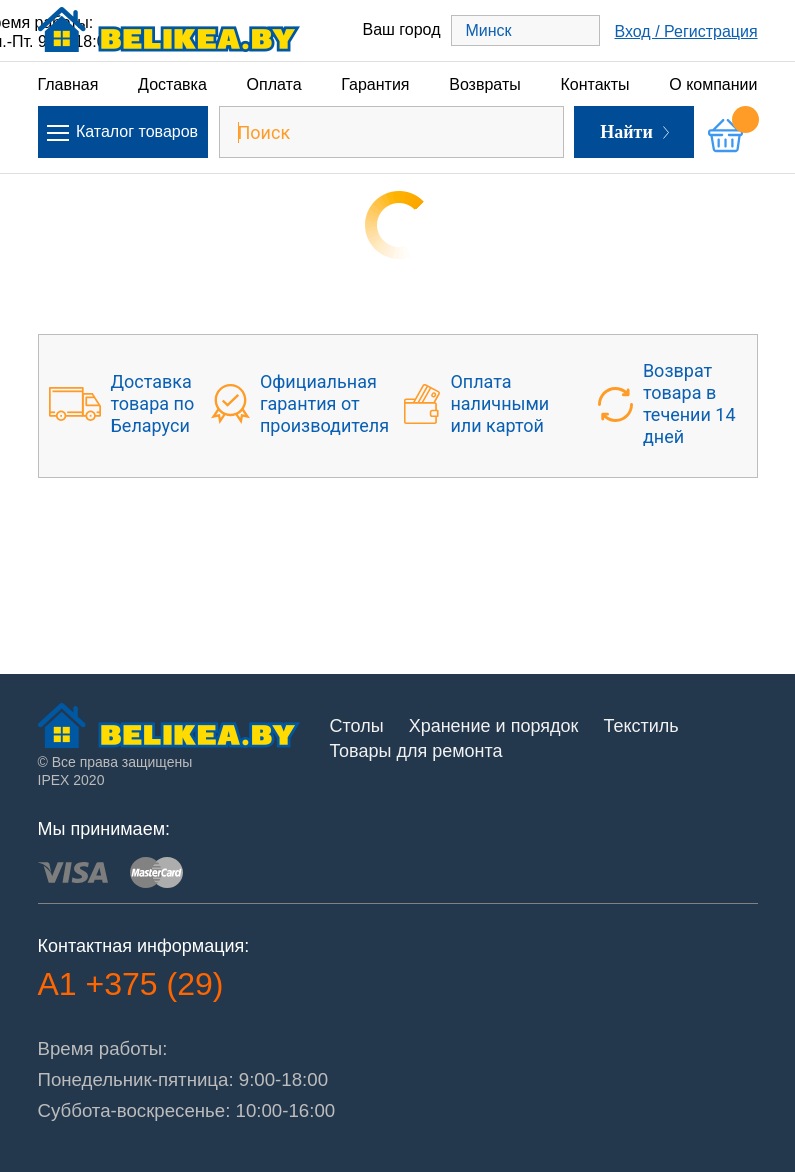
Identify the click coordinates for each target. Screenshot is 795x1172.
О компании (713, 84)
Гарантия (375, 84)
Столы (357, 726)
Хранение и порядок (494, 726)
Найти (635, 132)
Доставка (172, 84)
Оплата (274, 84)
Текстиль (640, 726)
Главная (68, 84)
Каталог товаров (122, 132)
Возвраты (485, 84)
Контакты (594, 84)
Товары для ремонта (416, 751)
